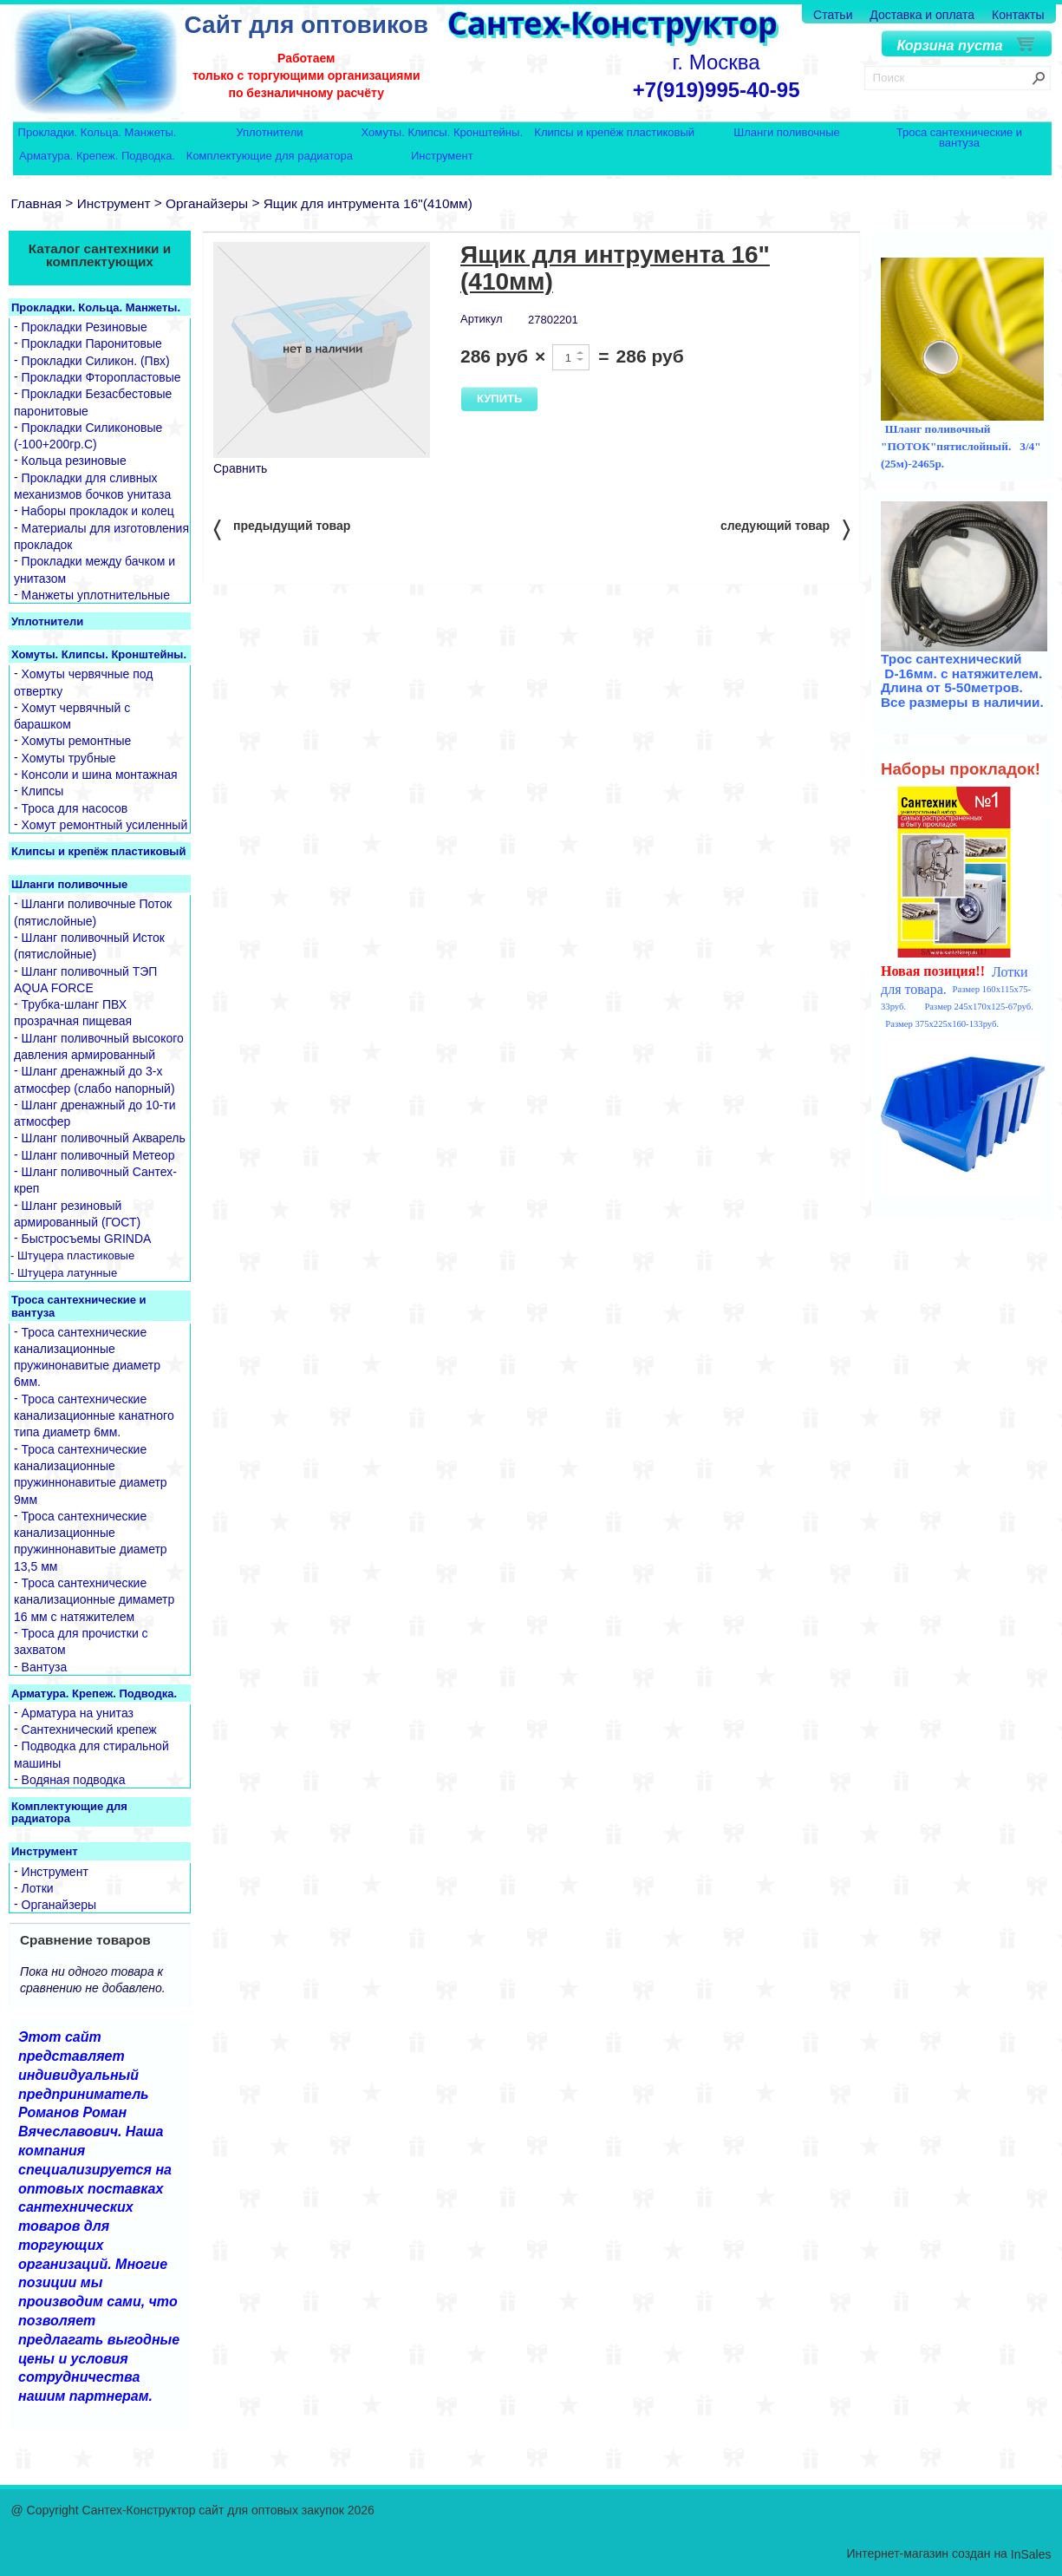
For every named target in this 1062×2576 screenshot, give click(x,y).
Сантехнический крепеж (89, 1729)
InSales (1031, 2555)
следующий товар (785, 528)
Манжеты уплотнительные (96, 595)
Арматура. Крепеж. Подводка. (97, 156)
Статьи (832, 15)
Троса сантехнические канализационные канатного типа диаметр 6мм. (94, 1416)
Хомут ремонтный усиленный (105, 825)
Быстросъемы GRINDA (87, 1239)
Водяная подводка (74, 1780)
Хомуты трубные (69, 758)
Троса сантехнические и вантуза (959, 137)
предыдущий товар (281, 528)
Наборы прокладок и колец (98, 512)
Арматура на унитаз (78, 1713)
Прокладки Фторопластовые (101, 377)
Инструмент (442, 156)
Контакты (1018, 15)
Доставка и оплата (922, 15)
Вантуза (45, 1667)
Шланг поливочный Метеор (98, 1155)
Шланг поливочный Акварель (104, 1139)
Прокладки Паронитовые (92, 344)
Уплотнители (269, 133)
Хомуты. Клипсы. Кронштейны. (442, 133)
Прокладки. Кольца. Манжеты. (97, 133)
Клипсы (43, 792)
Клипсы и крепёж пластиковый (614, 133)
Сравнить (240, 468)
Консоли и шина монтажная (100, 774)
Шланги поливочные (786, 133)
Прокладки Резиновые (84, 327)
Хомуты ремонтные (77, 742)
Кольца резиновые (74, 461)
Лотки (38, 1888)
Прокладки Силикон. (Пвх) (96, 361)
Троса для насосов (75, 808)
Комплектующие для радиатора (269, 156)
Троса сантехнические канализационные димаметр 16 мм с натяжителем (94, 1600)
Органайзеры (207, 203)
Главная (36, 203)
